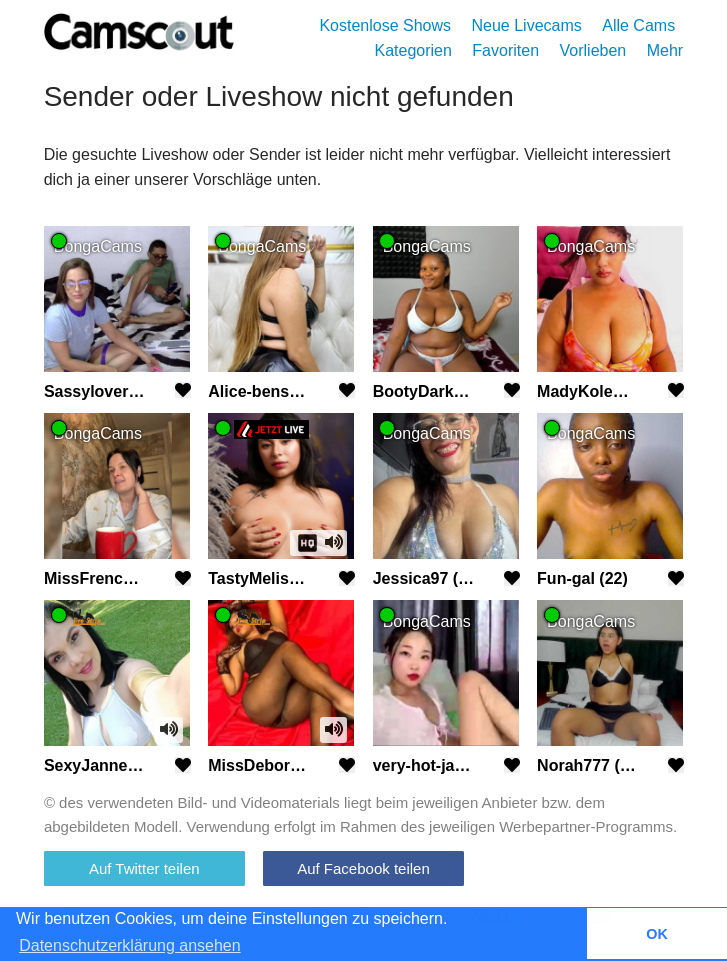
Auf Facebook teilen (363, 868)
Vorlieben (593, 50)
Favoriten (505, 50)
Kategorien (413, 50)
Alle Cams (638, 25)
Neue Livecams (526, 25)
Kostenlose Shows (385, 25)
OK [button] (657, 934)
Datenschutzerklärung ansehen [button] (129, 945)
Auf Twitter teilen (144, 868)
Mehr (665, 50)
